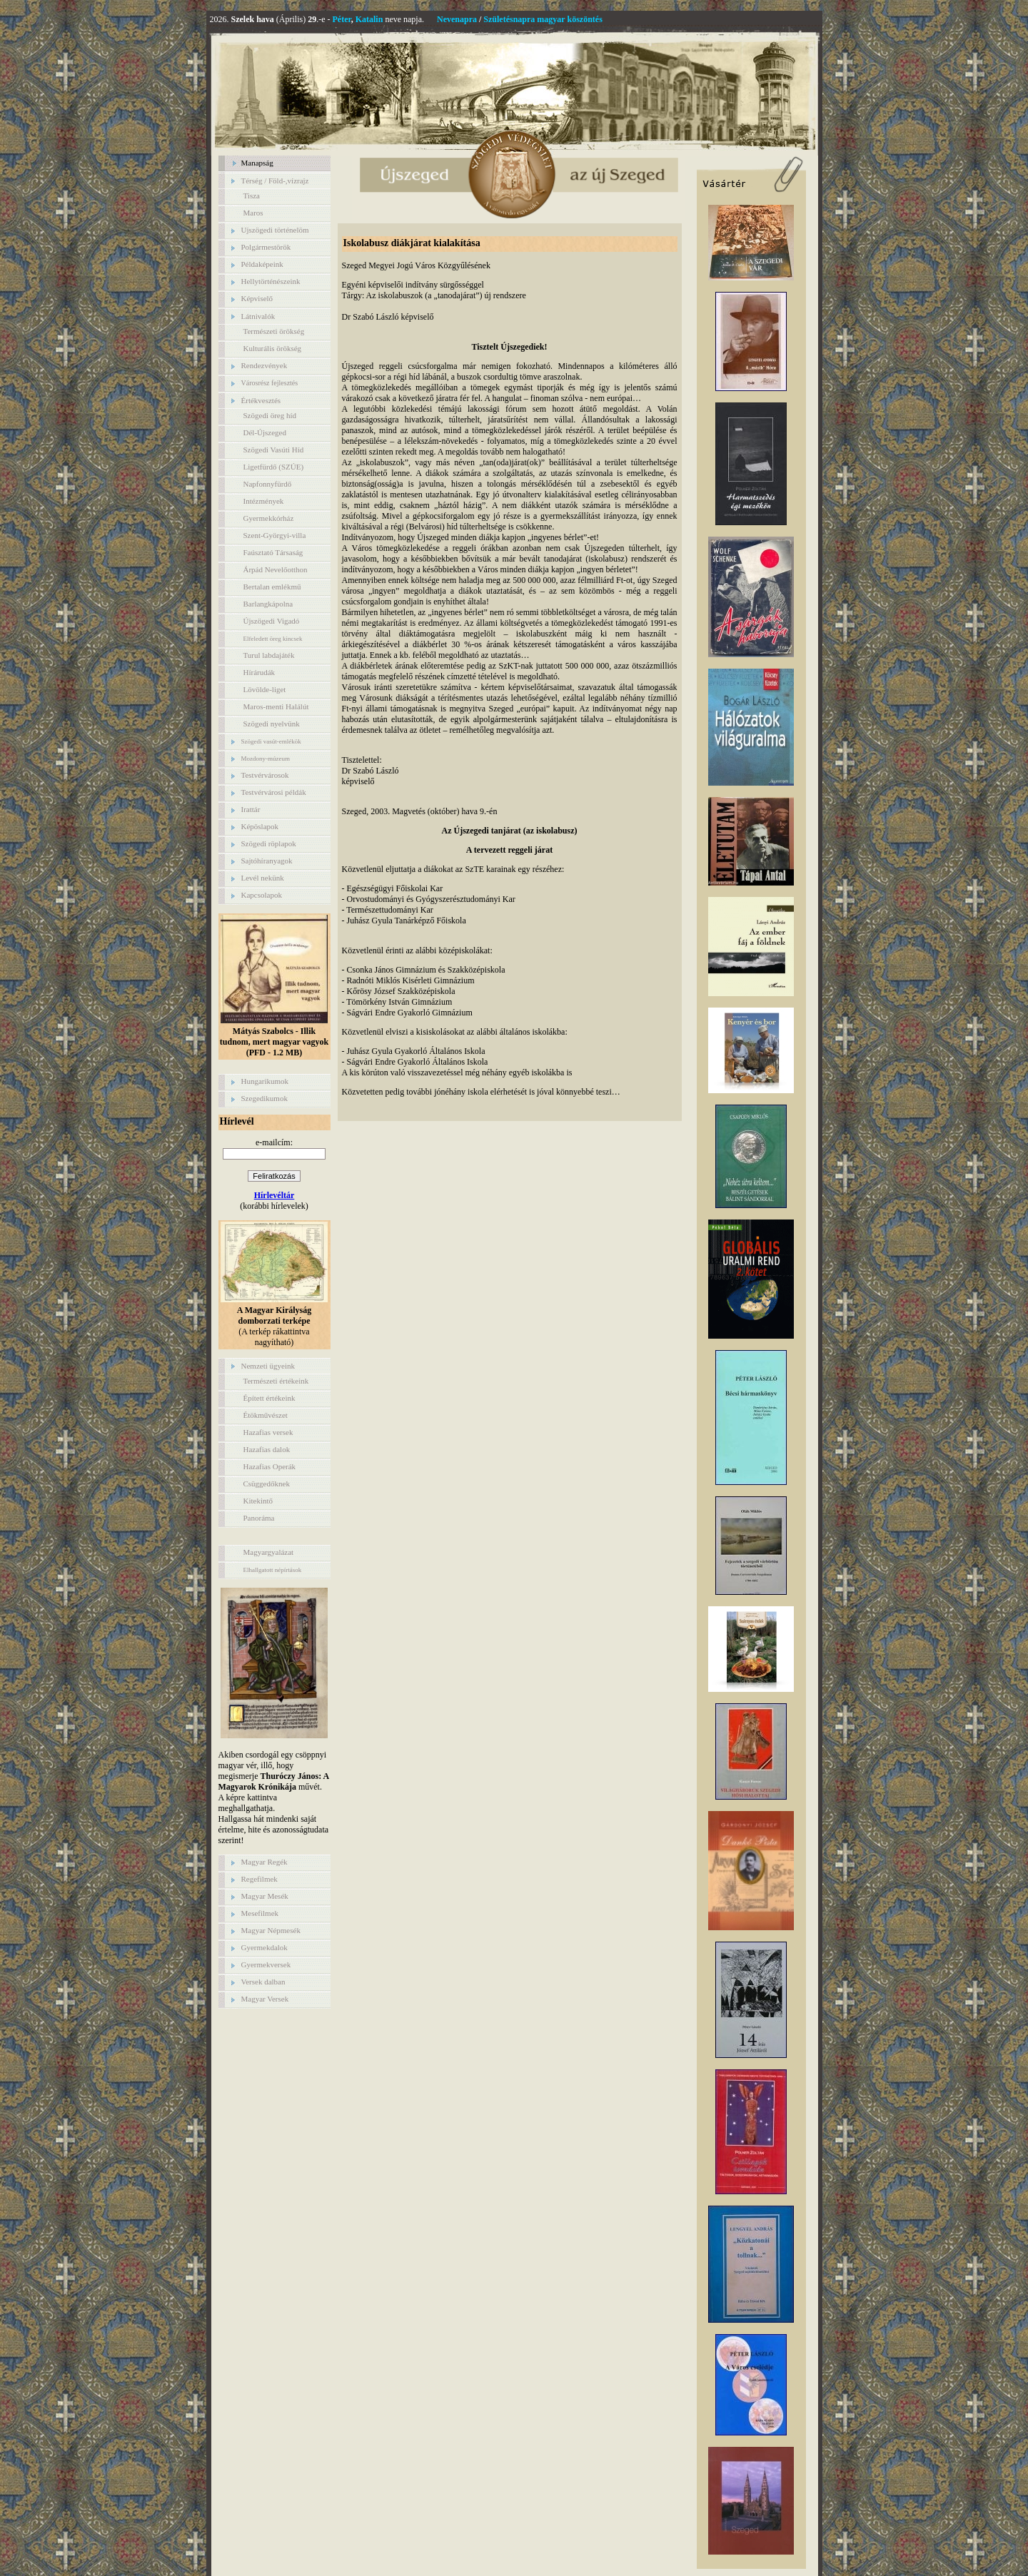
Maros (253, 212)
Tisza (251, 195)
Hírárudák (259, 672)
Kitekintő (258, 1500)
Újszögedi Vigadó (271, 621)
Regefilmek (259, 1879)
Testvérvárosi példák (273, 792)
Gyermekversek (266, 1964)
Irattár (251, 809)
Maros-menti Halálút (276, 706)
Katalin (369, 19)
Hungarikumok (265, 1081)
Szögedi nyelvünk (271, 723)
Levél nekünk (262, 877)
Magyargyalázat (268, 1552)
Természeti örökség (274, 331)
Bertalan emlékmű (272, 586)
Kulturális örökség (272, 348)
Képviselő (257, 298)
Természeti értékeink (276, 1380)
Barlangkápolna (268, 603)
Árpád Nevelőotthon (275, 569)
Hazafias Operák (269, 1466)
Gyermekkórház (268, 518)
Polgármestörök (266, 247)
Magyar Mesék (264, 1896)
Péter (342, 19)
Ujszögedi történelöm (275, 229)
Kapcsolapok (261, 895)
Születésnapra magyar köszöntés (542, 19)
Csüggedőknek (266, 1483)
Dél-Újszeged (264, 432)
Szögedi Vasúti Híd (273, 449)
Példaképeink (262, 264)
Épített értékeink (269, 1398)
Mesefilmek (260, 1913)
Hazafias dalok (267, 1449)
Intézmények (263, 501)
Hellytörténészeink (271, 281)
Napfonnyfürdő (267, 484)
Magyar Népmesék (271, 1930)
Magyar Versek (265, 1998)
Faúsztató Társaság (273, 552)
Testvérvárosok (265, 775)
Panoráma (259, 1517)
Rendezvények (264, 365)
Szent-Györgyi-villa (274, 535)
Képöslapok (260, 826)
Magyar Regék (264, 1861)
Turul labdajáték (269, 655)
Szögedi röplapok (268, 843)
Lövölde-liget (264, 689)
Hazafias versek (268, 1432)
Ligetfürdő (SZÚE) (273, 466)
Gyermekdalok (264, 1947)
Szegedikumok (264, 1098)
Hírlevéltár (274, 1195)
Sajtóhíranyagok (267, 860)
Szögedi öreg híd (270, 415)
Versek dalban (263, 1981)
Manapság (257, 162)
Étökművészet (265, 1415)
